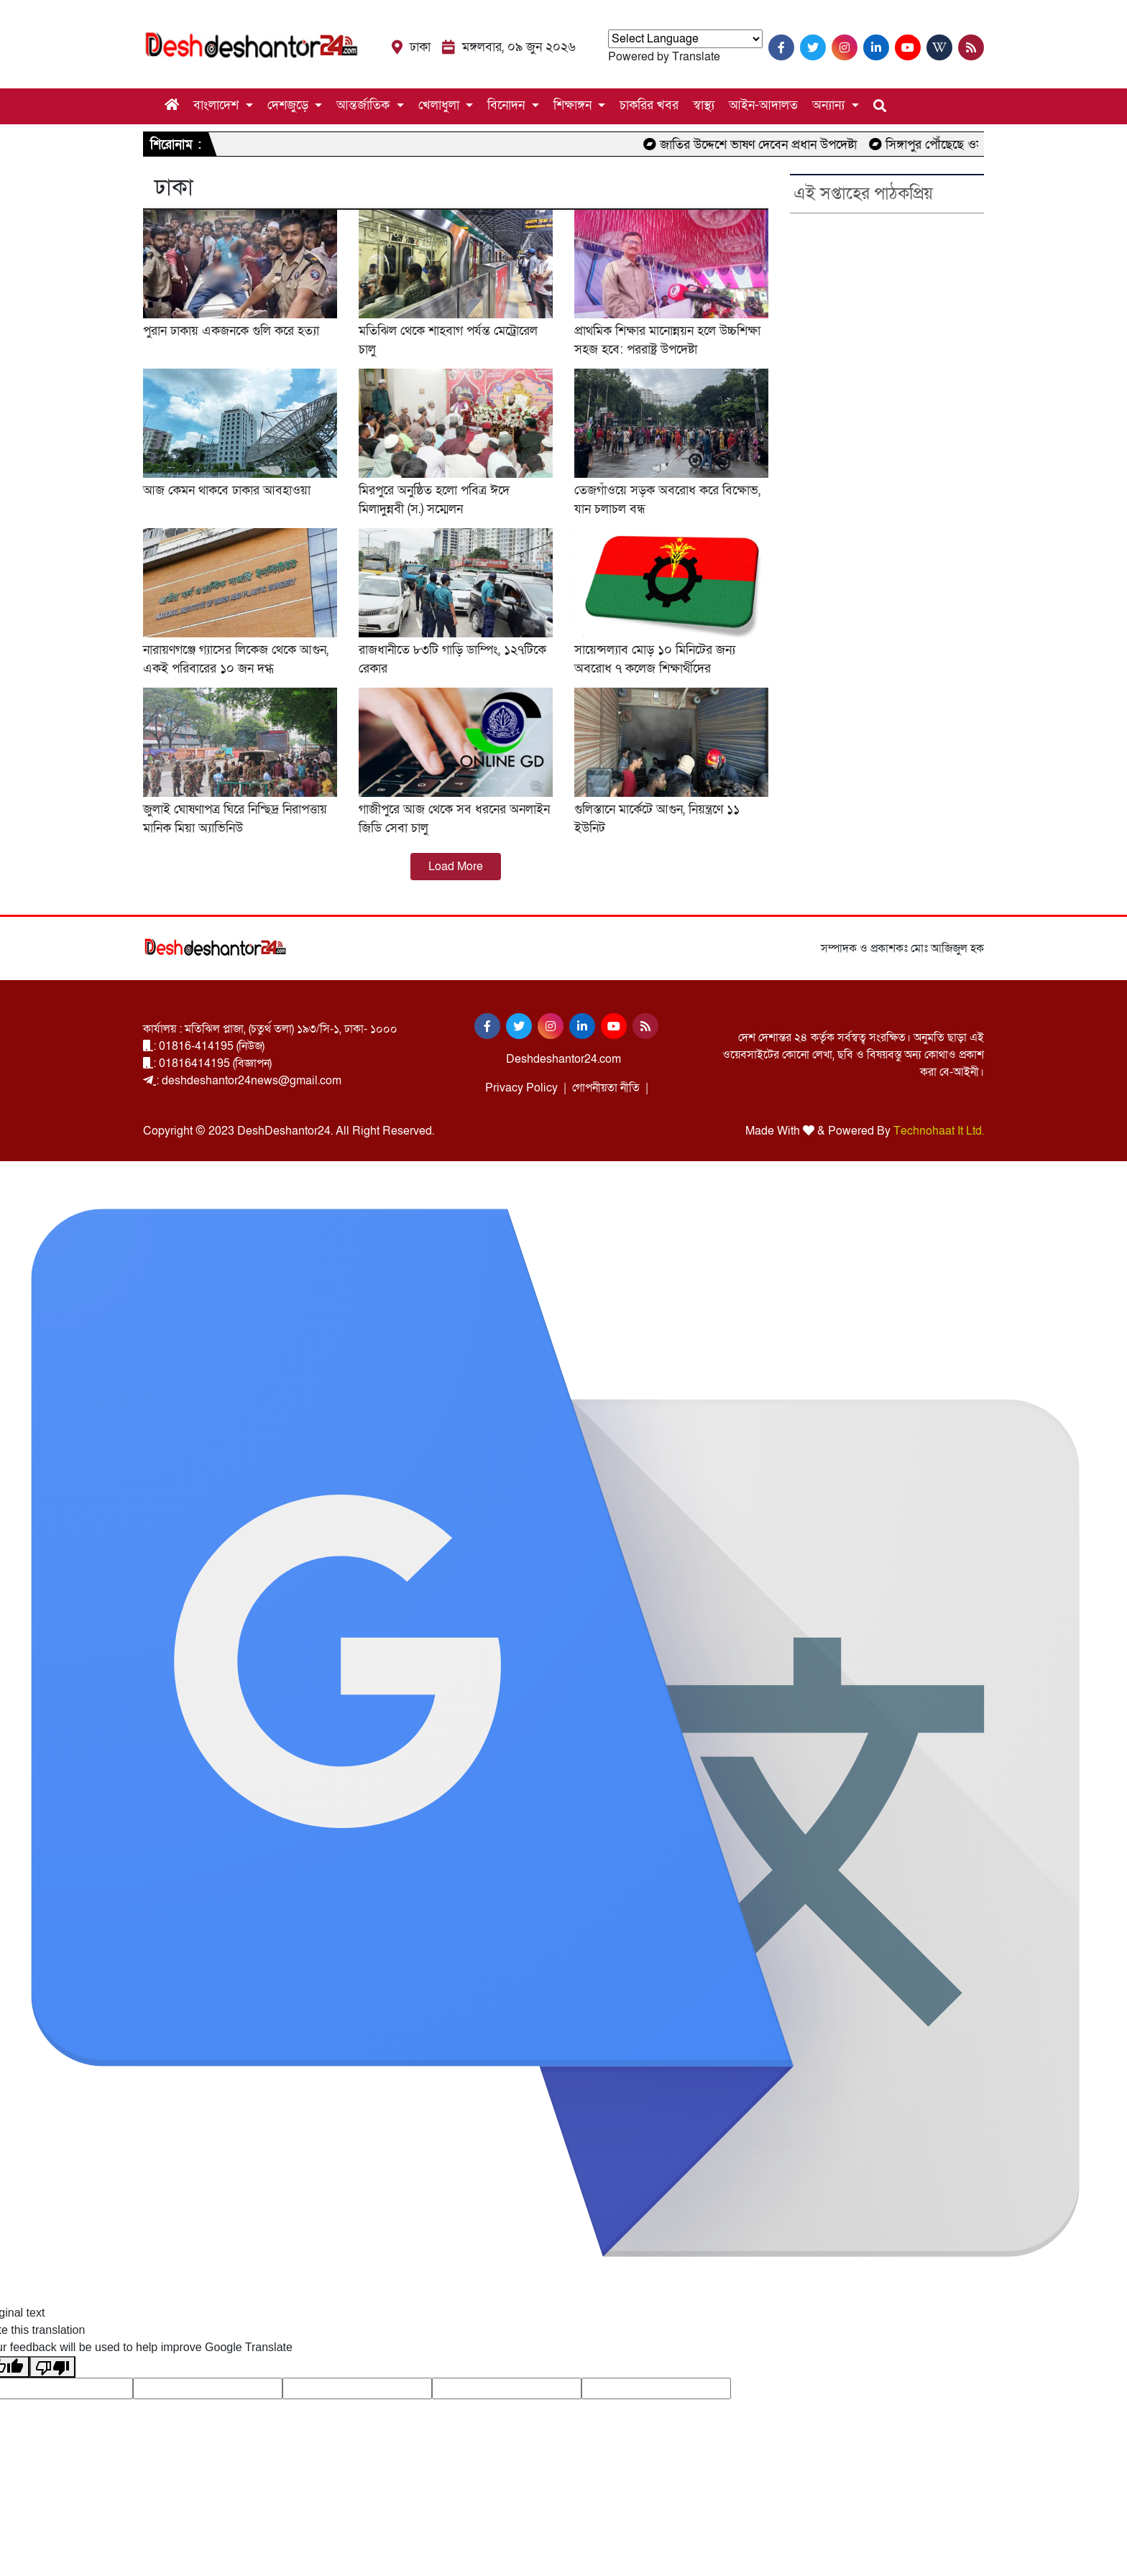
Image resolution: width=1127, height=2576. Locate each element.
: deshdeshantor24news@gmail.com (242, 1081)
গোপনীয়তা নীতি (606, 1088)
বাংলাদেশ (217, 105)
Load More (455, 866)
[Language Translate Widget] (685, 38)
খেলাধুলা (440, 105)
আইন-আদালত (763, 105)
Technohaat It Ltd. (938, 1131)
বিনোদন (507, 105)
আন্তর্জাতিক (364, 105)
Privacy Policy (521, 1088)
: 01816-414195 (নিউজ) (203, 1046)
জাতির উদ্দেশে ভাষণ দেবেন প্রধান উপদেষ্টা (771, 145)
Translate (696, 57)
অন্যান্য (830, 105)
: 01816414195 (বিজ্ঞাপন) (207, 1063)
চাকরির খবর (649, 105)
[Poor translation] (52, 2367)
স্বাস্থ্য (703, 105)
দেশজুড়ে (289, 105)
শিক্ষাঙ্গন (574, 105)
